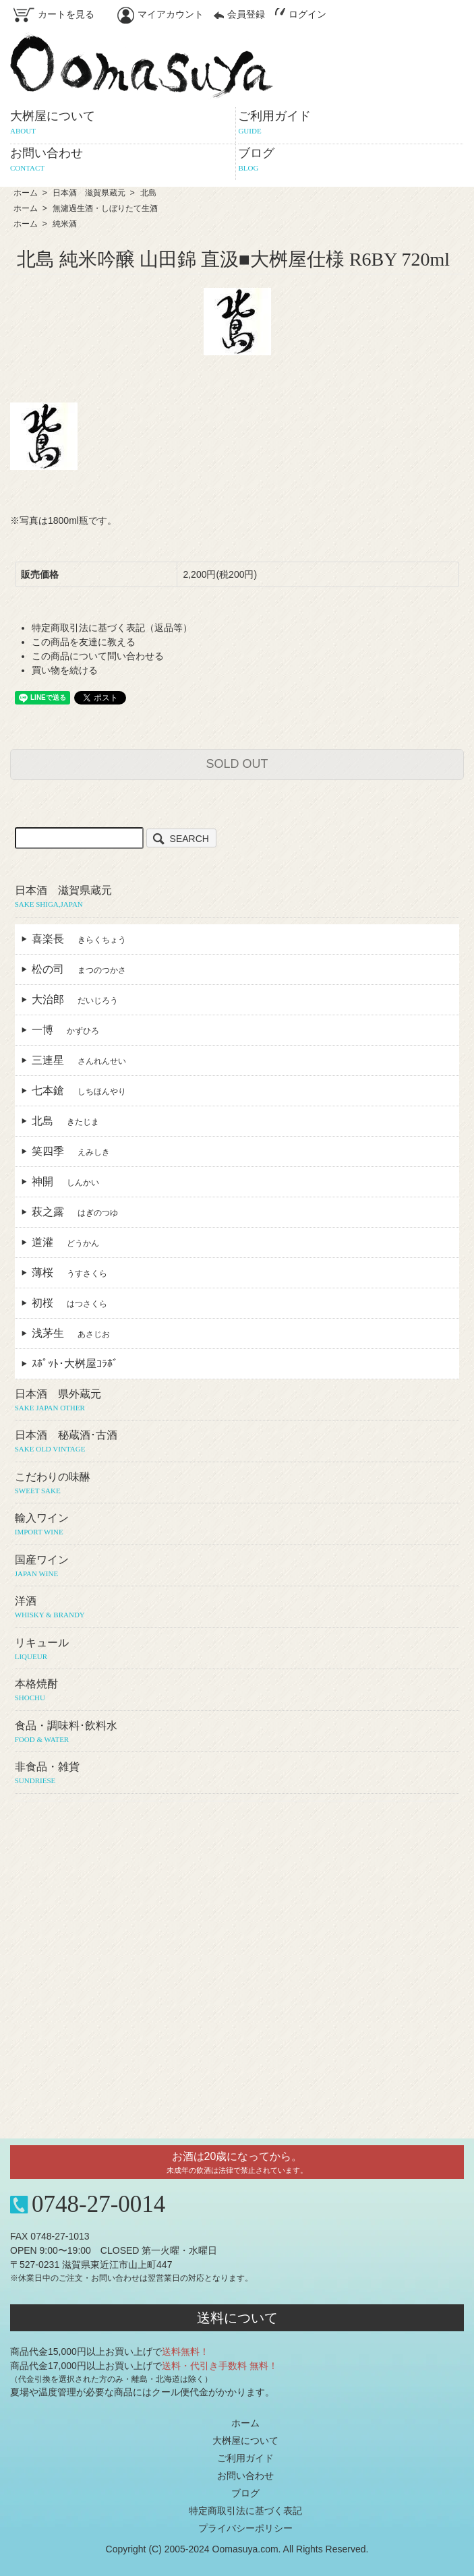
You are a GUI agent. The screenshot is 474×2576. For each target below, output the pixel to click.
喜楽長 (79, 939)
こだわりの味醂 (237, 1484)
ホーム (25, 193)
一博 (65, 1030)
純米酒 (65, 224)
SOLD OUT (237, 764)
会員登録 (239, 14)
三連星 (79, 1060)
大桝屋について (245, 2440)
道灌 (65, 1242)
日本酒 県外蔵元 (237, 1401)
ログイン (300, 14)
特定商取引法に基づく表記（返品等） (112, 627)
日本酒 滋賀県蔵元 (89, 193)
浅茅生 (71, 1333)
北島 (148, 193)
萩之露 (75, 1212)
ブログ (245, 2493)
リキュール (237, 1650)
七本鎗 (79, 1090)
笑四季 (71, 1151)
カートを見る (53, 14)
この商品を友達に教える (84, 641)
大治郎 (75, 999)
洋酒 (237, 1608)
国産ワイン (237, 1567)
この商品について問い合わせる (98, 656)
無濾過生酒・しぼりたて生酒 (105, 208)
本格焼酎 (237, 1691)
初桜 (69, 1303)
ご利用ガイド (245, 2458)
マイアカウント (160, 14)
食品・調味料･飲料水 (237, 1732)
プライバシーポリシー (245, 2528)
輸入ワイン (237, 1525)
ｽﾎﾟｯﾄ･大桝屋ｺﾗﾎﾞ (80, 1363)
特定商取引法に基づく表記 (245, 2510)
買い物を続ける (65, 670)
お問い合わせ (245, 2475)
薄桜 (69, 1272)
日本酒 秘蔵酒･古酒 (237, 1442)
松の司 (79, 969)
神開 (65, 1181)
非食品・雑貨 (237, 1774)
